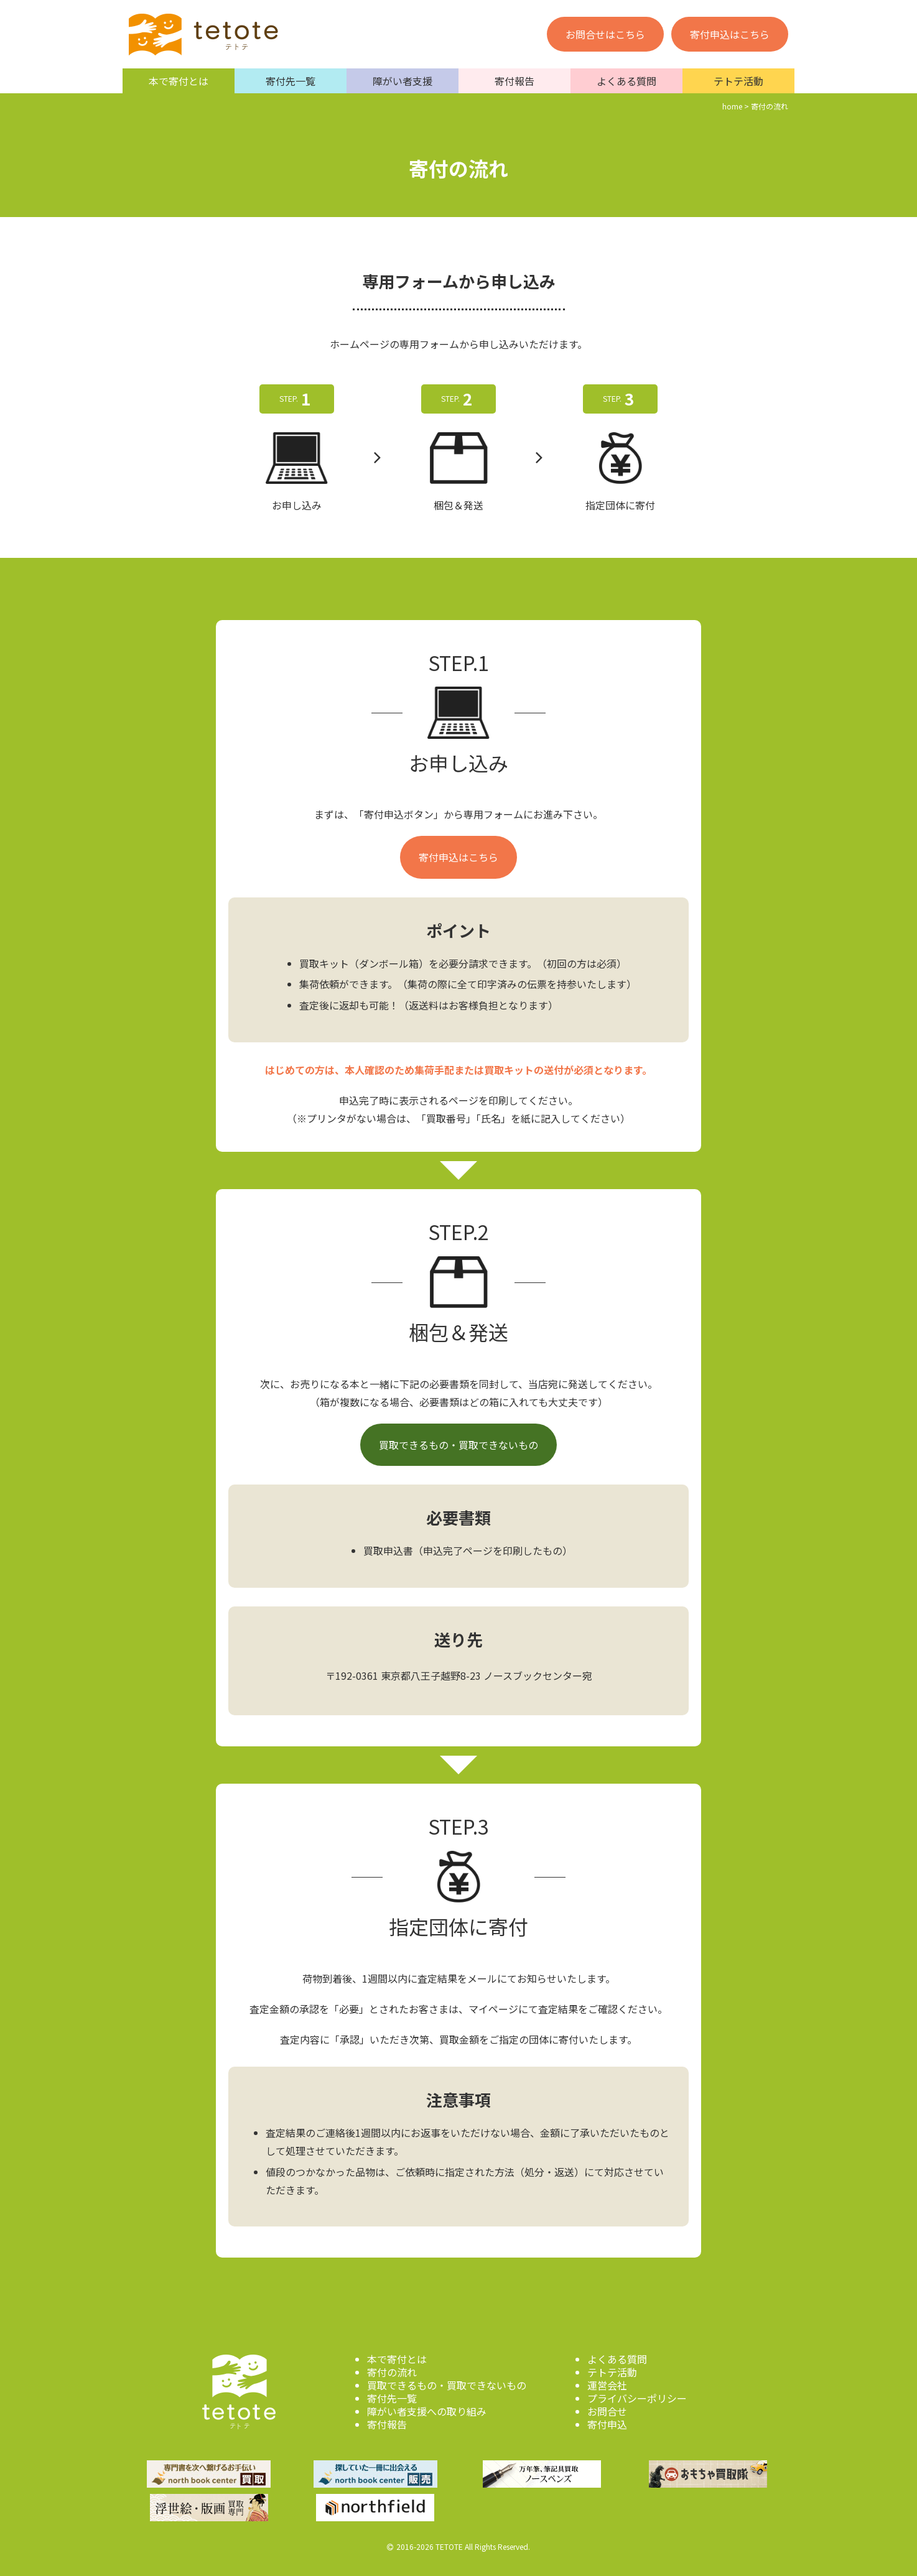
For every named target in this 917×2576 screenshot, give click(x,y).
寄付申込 (607, 2424)
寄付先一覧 (290, 80)
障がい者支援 (402, 80)
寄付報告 (514, 80)
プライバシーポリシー (637, 2398)
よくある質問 (626, 80)
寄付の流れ (392, 2372)
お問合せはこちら (605, 34)
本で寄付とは (178, 80)
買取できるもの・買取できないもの (458, 1444)
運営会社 (607, 2385)
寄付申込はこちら (730, 34)
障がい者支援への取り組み (426, 2411)
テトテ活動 (738, 80)
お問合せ (607, 2411)
